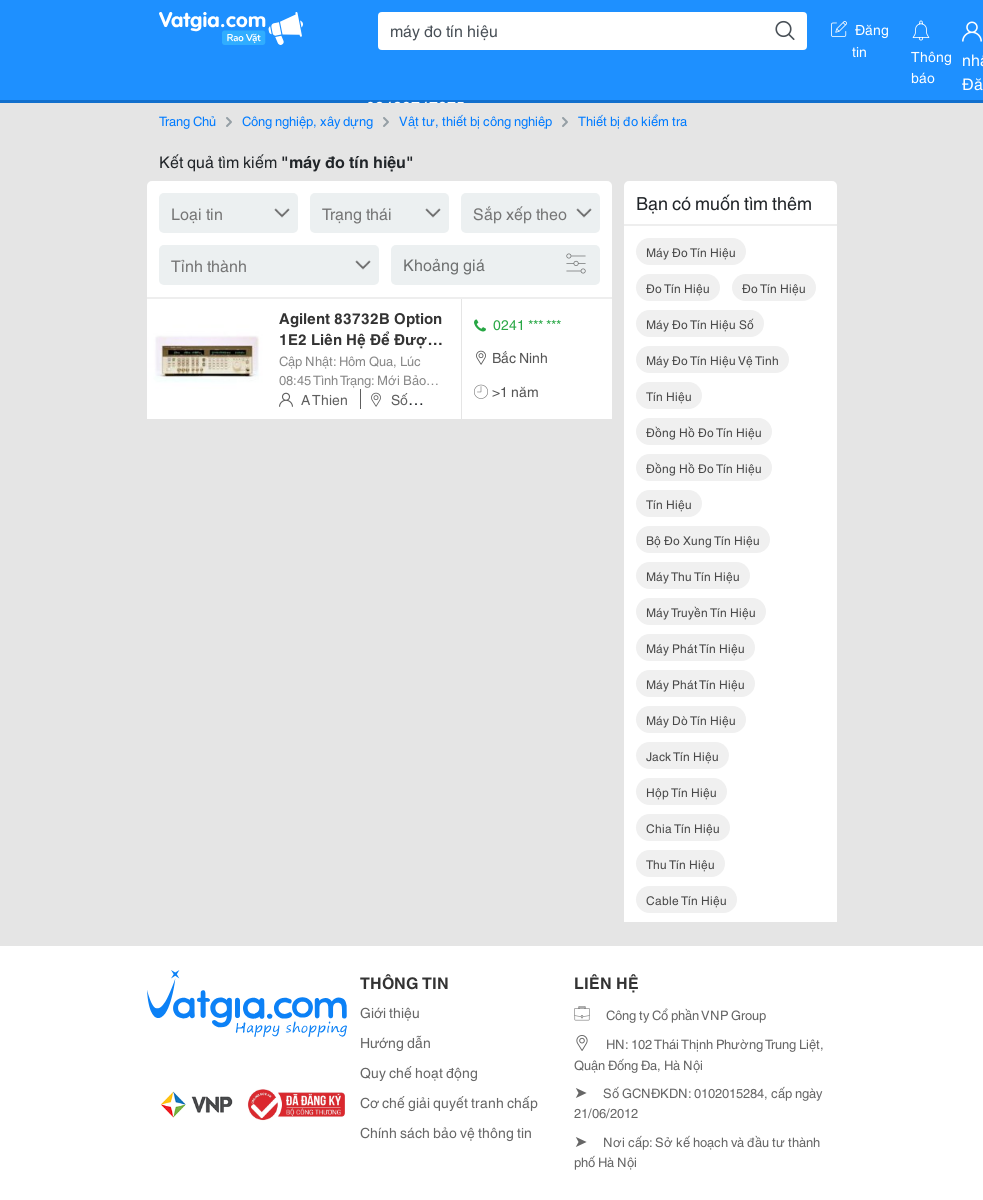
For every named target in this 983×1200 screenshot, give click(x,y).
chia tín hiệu (683, 827)
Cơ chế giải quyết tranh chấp (449, 1102)
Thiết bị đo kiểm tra (632, 120)
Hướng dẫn (395, 1042)
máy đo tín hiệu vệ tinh (712, 359)
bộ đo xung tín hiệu (703, 539)
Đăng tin (860, 33)
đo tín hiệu (678, 287)
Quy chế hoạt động (419, 1072)
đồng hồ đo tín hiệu (704, 431)
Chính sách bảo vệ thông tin (446, 1132)
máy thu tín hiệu (693, 575)
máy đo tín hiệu (691, 251)
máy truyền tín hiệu (701, 611)
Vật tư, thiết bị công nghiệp (475, 120)
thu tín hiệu (680, 863)
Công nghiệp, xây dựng (307, 120)
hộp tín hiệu (681, 791)
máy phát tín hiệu (695, 647)
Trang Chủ (187, 120)
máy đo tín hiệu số (700, 323)
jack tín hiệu (682, 755)
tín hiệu (669, 395)
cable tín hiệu (686, 899)
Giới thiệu (390, 1012)
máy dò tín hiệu (691, 719)
